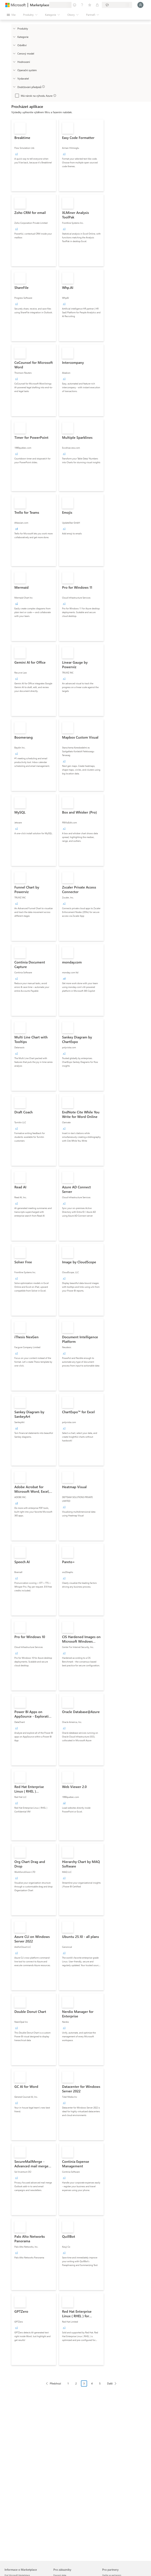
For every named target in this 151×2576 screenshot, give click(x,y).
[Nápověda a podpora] (82, 5)
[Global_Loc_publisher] (14, 78)
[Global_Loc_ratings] (14, 62)
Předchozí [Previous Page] (55, 2383)
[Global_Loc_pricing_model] (14, 53)
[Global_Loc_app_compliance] (14, 87)
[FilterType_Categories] (14, 37)
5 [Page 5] (100, 2383)
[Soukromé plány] (97, 5)
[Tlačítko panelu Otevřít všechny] (11, 15)
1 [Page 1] (68, 2383)
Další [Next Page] (110, 2383)
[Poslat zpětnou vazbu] (75, 5)
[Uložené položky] (90, 5)
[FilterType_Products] (14, 28)
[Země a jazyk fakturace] (117, 5)
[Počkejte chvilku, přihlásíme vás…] (140, 5)
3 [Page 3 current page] (84, 2383)
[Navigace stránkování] (81, 2386)
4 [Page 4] (92, 2383)
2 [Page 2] (76, 2383)
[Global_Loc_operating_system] (14, 70)
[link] (33, 155)
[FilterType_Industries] (14, 45)
